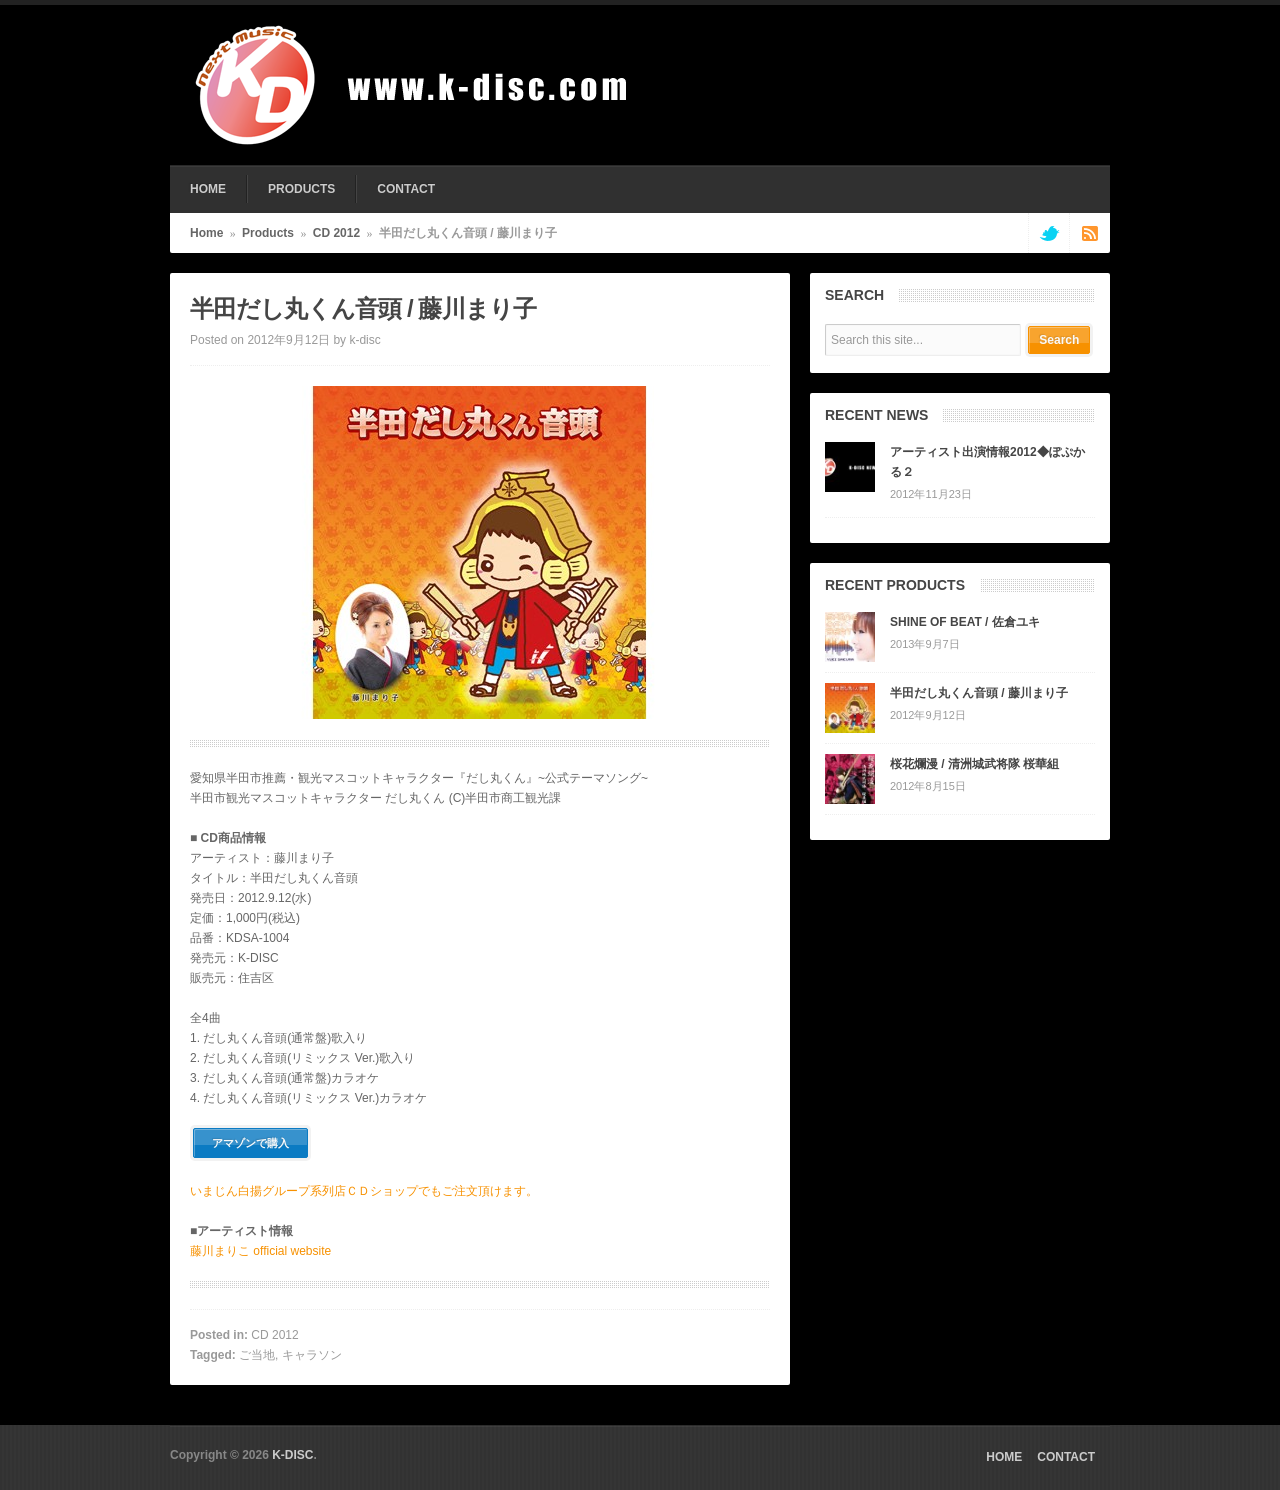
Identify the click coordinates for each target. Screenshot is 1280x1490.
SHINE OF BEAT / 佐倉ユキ (965, 622)
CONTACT (406, 189)
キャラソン (312, 1355)
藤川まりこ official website (260, 1251)
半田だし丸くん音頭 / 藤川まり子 (979, 693)
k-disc (364, 340)
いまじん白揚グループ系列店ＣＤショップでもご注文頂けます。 (364, 1191)
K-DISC (292, 1455)
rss (1089, 233)
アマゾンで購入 (250, 1143)
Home (206, 233)
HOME (208, 189)
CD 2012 (336, 233)
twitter (1048, 233)
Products (268, 233)
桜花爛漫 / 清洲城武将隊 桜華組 (974, 764)
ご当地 (257, 1355)
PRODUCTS (301, 189)
